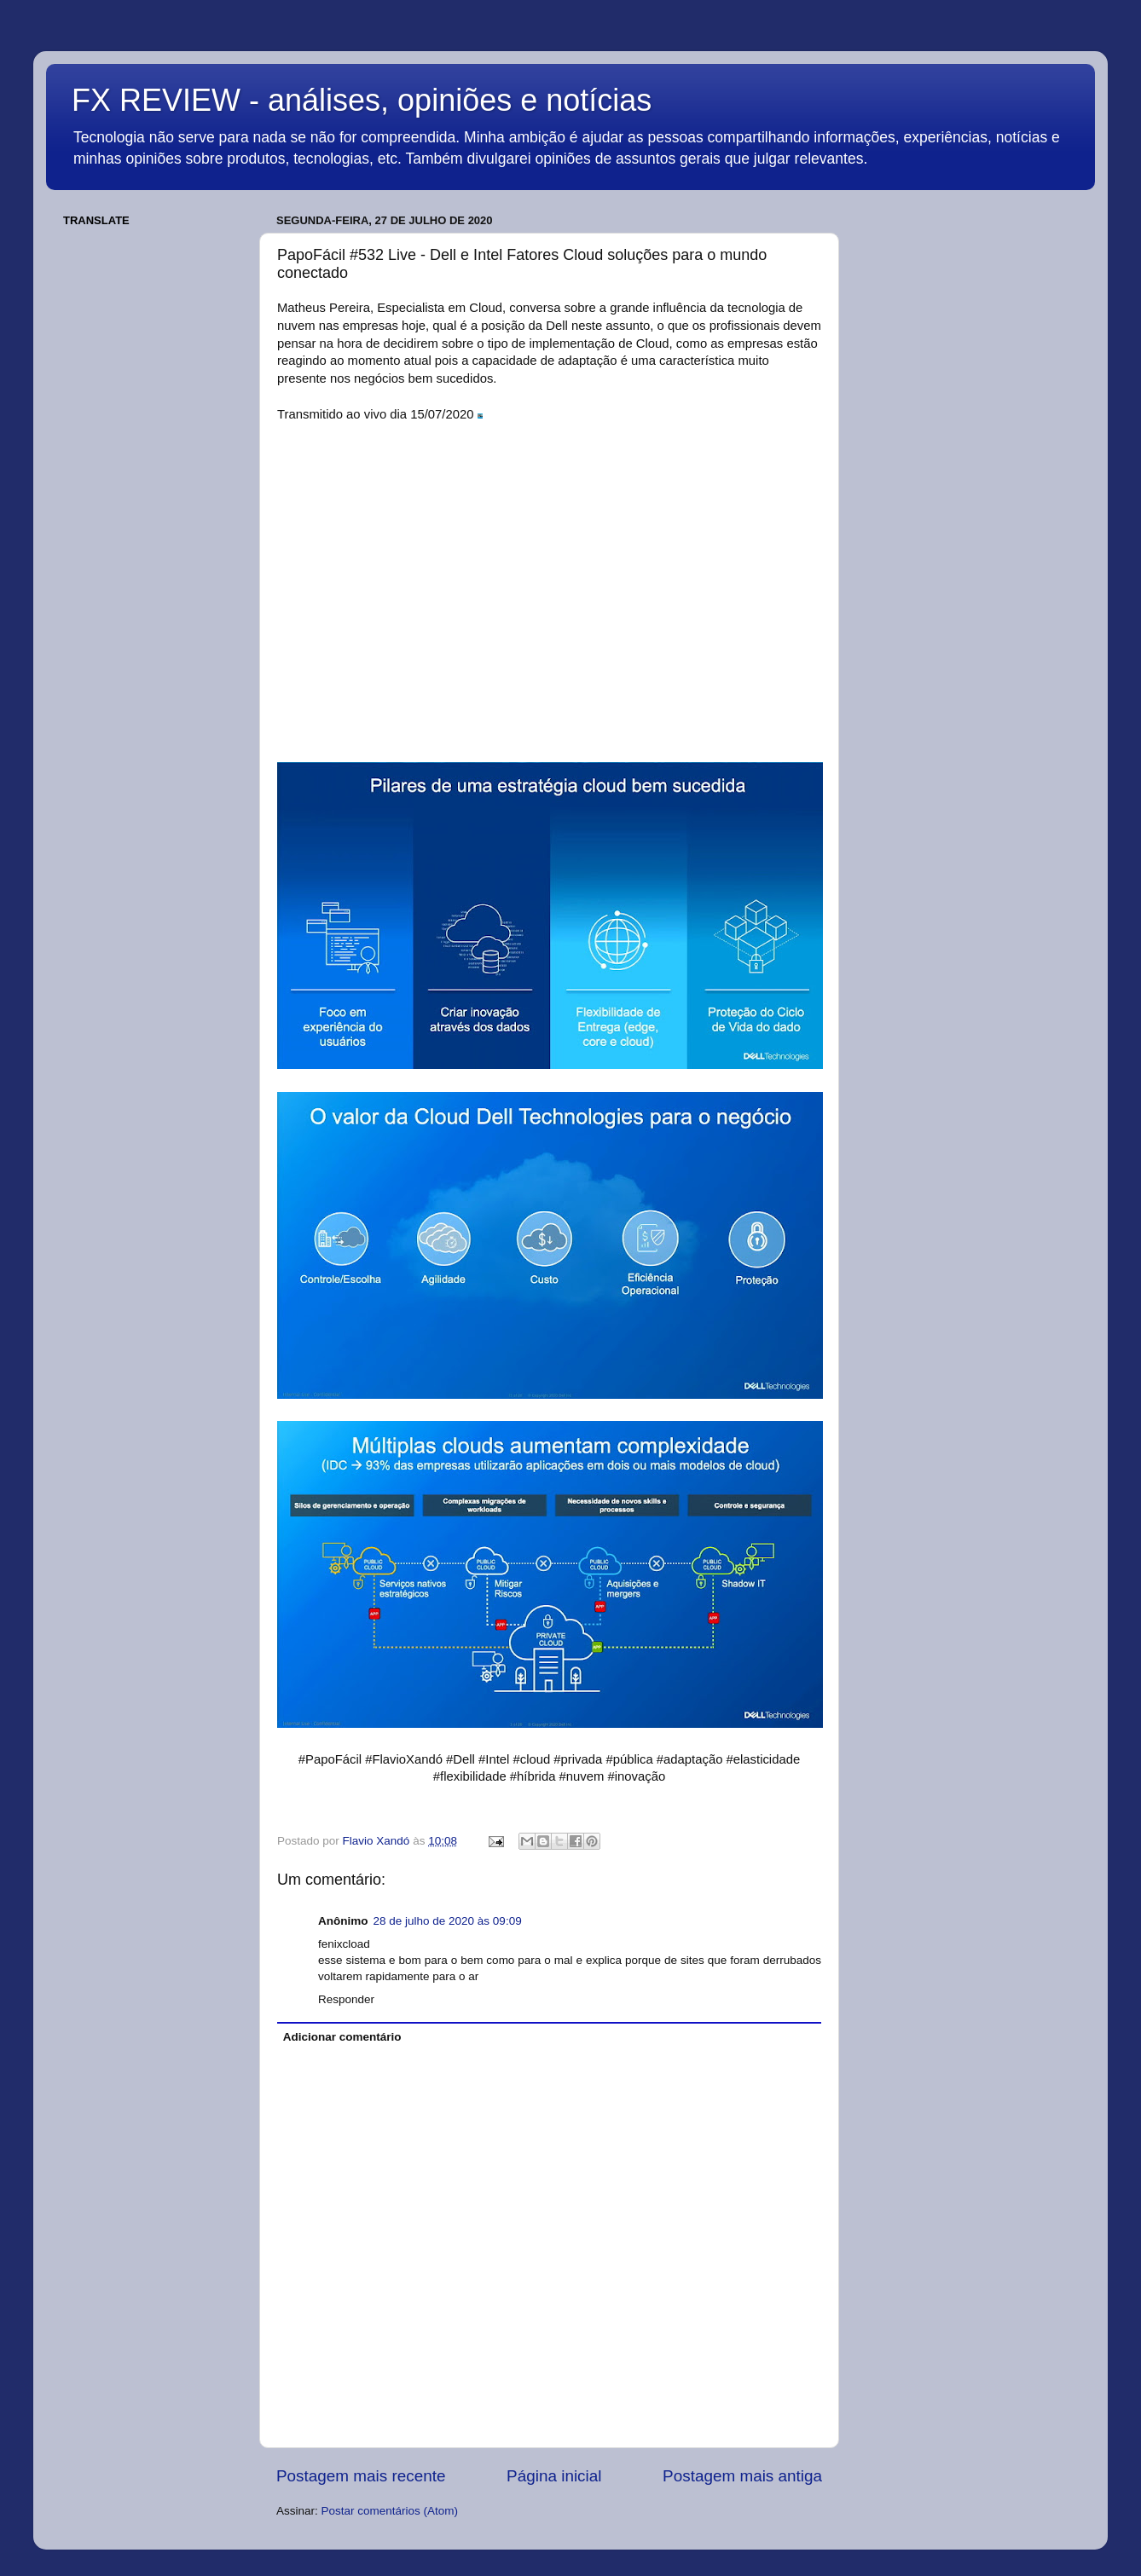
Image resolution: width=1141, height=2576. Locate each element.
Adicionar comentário (342, 2036)
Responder (346, 1999)
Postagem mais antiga (742, 2476)
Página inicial (554, 2476)
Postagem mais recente (360, 2476)
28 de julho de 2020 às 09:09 (448, 1921)
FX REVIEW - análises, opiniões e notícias (362, 100)
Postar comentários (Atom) (390, 2510)
